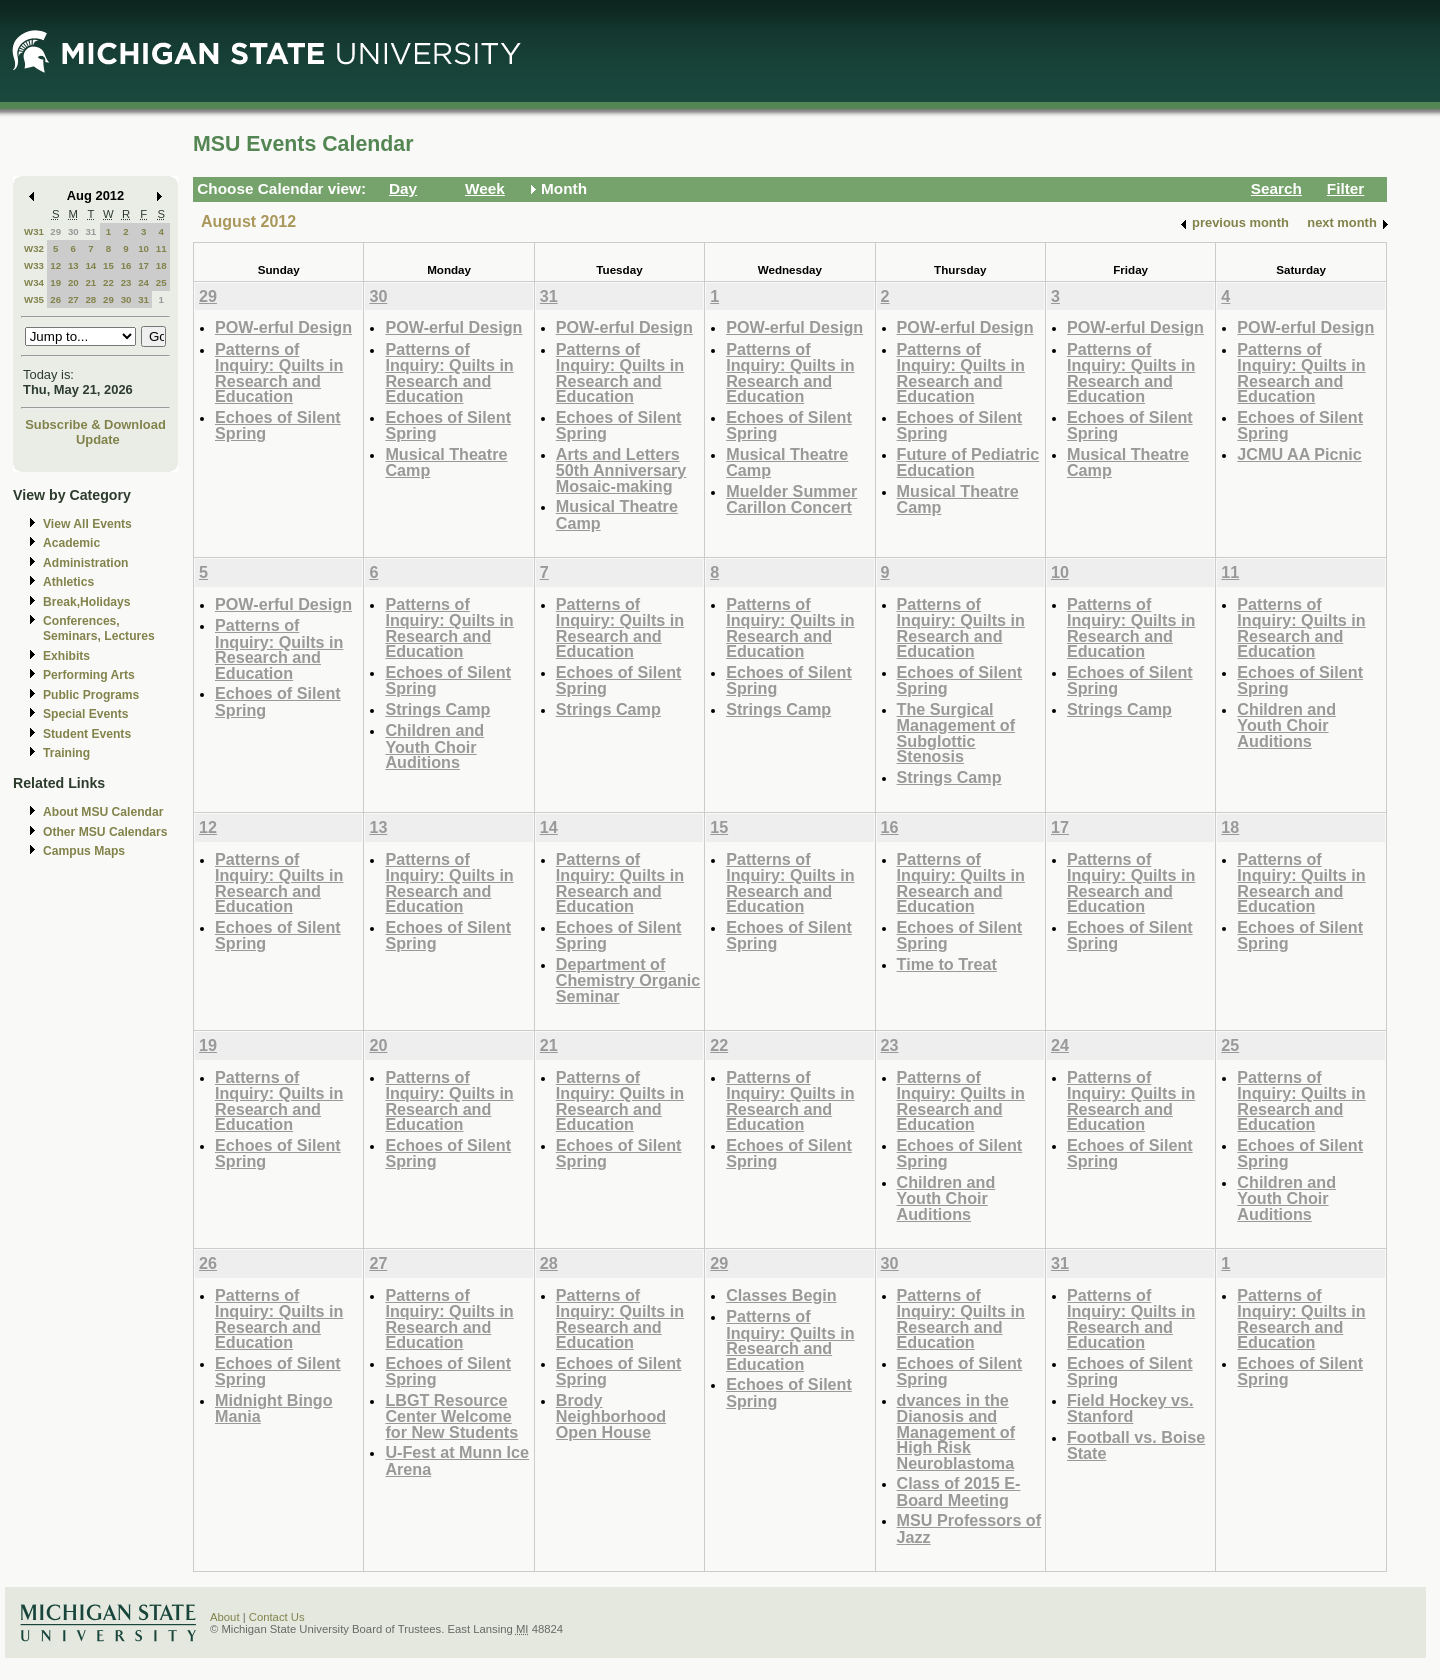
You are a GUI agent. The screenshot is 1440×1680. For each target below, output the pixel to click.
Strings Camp (437, 709)
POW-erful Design (283, 327)
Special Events (85, 714)
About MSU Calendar (103, 812)
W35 (34, 299)
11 (161, 248)
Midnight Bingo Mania (274, 1408)
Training (66, 753)
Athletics (68, 582)
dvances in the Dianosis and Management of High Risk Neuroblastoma (956, 1431)
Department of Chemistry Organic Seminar (628, 980)
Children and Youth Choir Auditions (434, 746)
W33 (34, 265)
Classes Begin (781, 1295)
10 (143, 248)
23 (126, 282)
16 (126, 265)
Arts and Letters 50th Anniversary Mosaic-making (621, 470)
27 (73, 299)
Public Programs (91, 695)
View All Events (87, 524)
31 (90, 231)
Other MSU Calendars (105, 832)
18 (161, 265)
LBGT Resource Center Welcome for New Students (451, 1416)
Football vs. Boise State (1136, 1445)
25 (161, 282)
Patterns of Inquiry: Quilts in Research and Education (279, 373)
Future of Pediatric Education (968, 462)
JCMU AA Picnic (1299, 454)
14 (90, 265)
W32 (34, 248)
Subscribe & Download (95, 424)
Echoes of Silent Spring (278, 425)
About (225, 1617)
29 (55, 231)
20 (73, 282)
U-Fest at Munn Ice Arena (457, 1460)
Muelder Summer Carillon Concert (791, 499)
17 (143, 265)
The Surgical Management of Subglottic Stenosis (956, 733)
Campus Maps (84, 851)
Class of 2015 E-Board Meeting (959, 1491)
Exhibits (66, 656)
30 (73, 231)
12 (55, 265)
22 (108, 282)
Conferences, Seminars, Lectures (99, 628)
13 (73, 265)
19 (55, 282)
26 (55, 299)
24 (143, 282)
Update (98, 439)
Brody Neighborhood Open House (611, 1416)
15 (108, 265)
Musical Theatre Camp (446, 462)
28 (90, 299)
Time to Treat (947, 964)
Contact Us (277, 1617)
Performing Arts (89, 675)
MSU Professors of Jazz (969, 1528)
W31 (34, 231)
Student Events (87, 734)
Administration (85, 563)
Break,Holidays (87, 602)
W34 (34, 282)
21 (90, 282)
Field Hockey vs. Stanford (1130, 1408)
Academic (71, 543)
